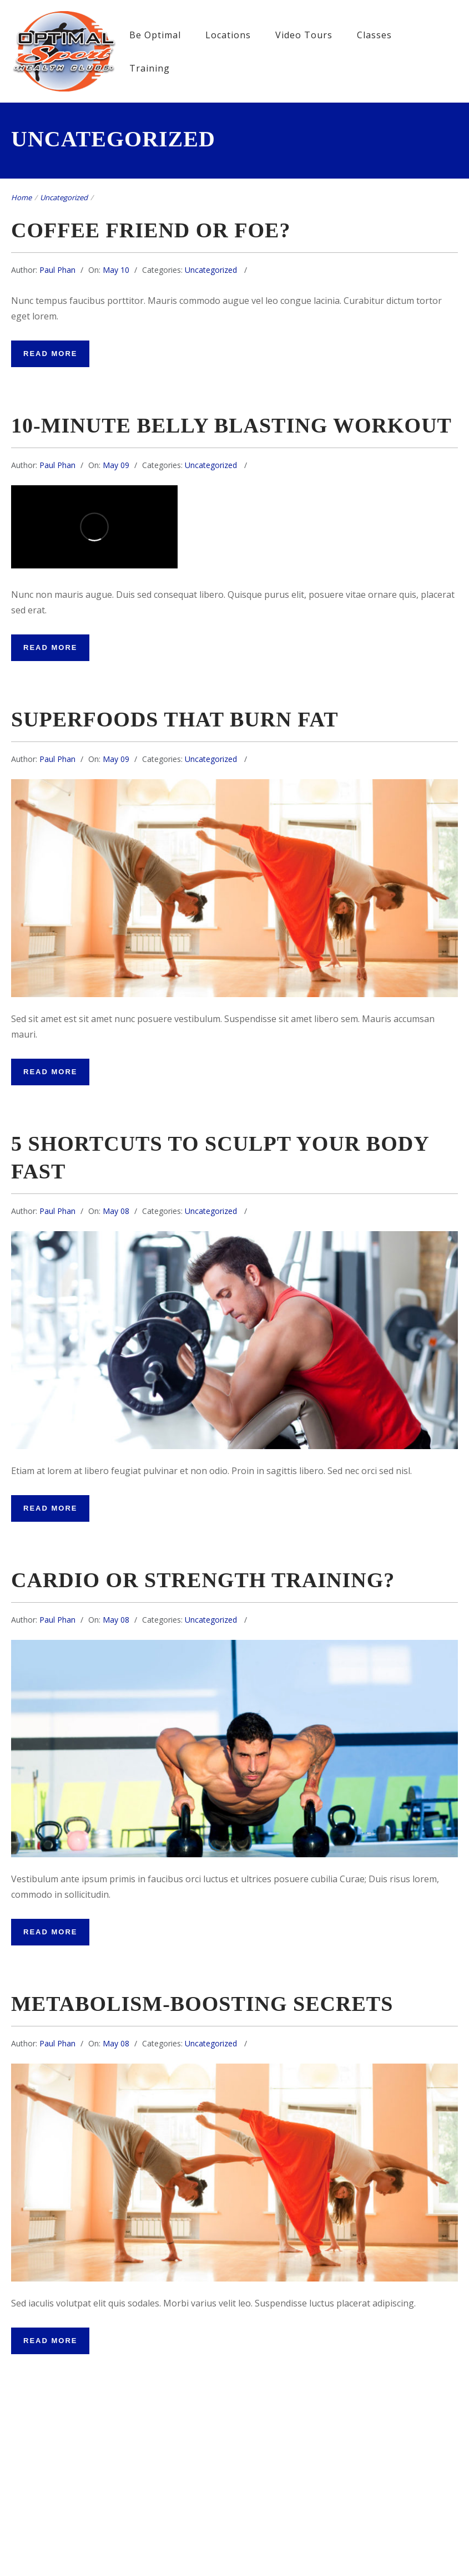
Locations (228, 35)
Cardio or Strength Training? (203, 1580)
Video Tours (303, 35)
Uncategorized (64, 197)
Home (21, 197)
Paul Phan (57, 270)
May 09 (116, 465)
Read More (50, 353)
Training (149, 68)
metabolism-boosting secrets (202, 2003)
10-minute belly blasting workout (231, 425)
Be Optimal (155, 35)
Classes (374, 35)
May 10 (116, 270)
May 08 (116, 1211)
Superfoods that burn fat (175, 719)
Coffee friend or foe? (150, 230)
